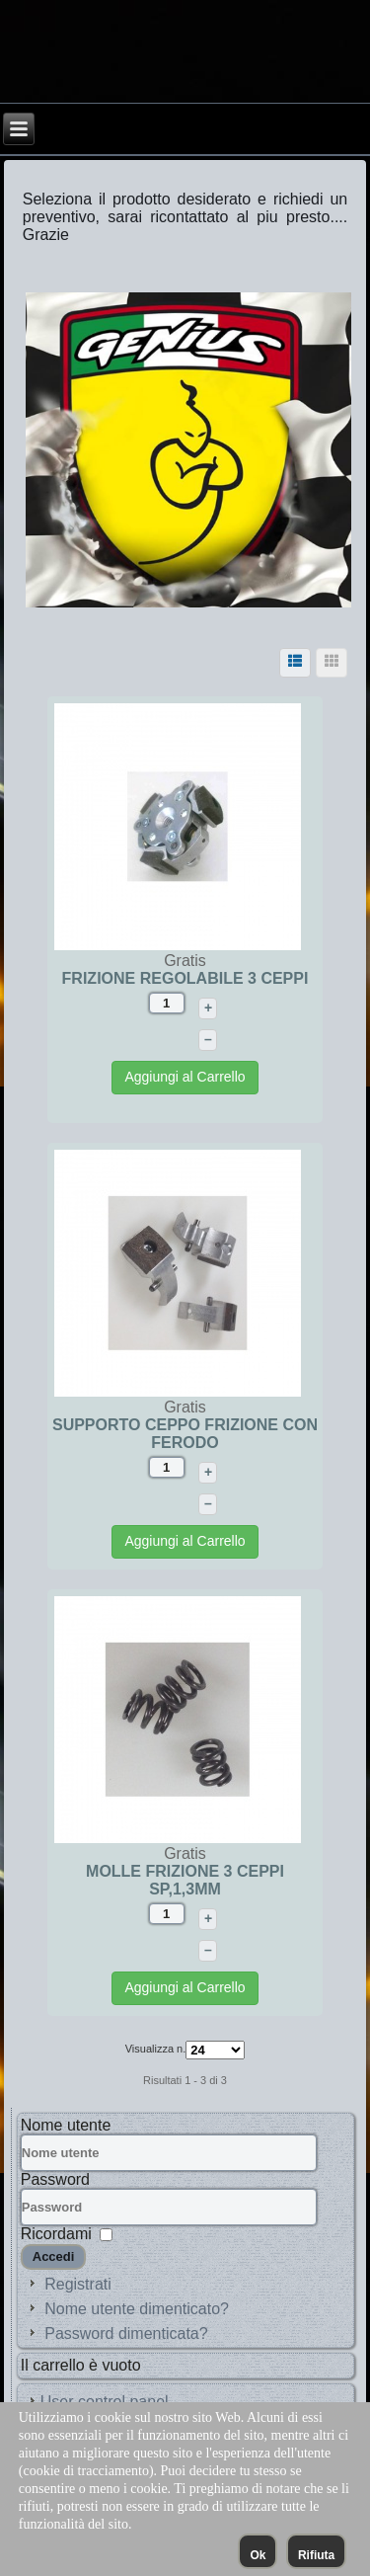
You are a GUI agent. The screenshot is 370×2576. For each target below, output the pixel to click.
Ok (257, 2555)
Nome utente (66, 2125)
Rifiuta (316, 2555)
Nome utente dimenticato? (136, 2308)
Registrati (77, 2284)
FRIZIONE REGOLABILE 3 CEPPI (185, 978)
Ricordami (56, 2233)
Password (55, 2179)
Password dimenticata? (125, 2333)
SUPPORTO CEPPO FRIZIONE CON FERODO (185, 1433)
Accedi (54, 2256)
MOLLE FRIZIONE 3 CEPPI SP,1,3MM (185, 1880)
